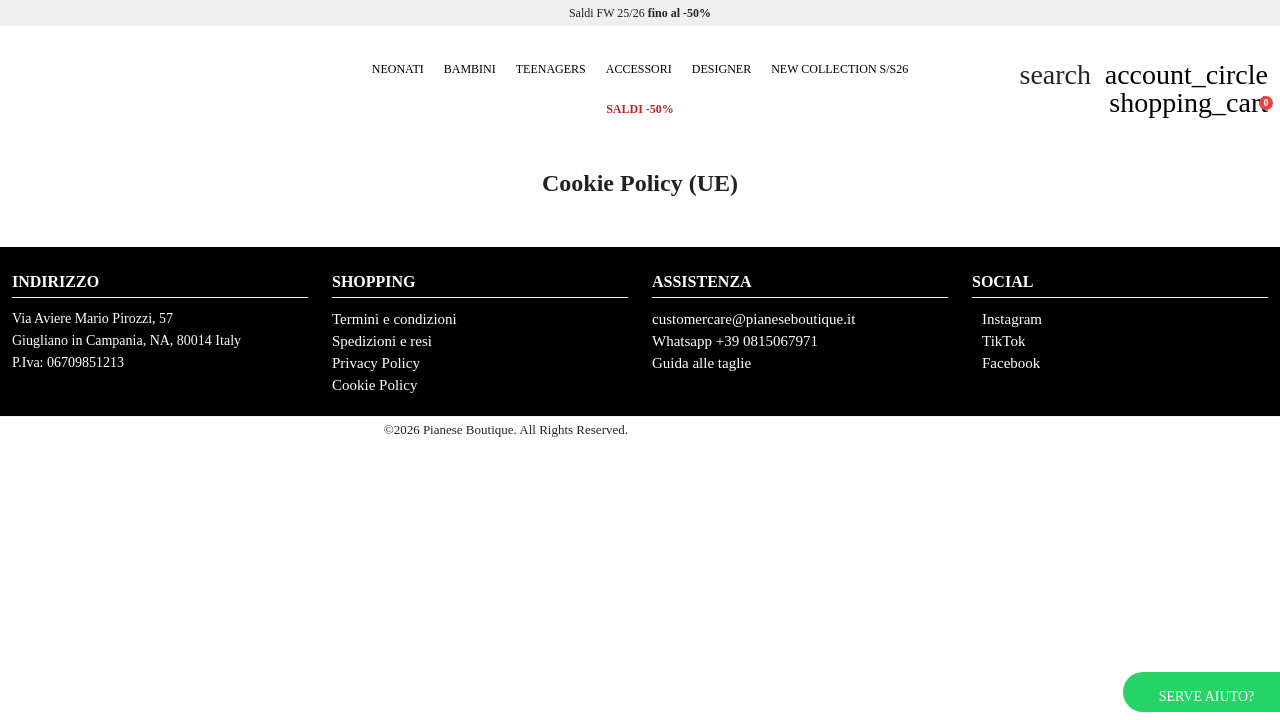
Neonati (398, 69)
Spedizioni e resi (382, 341)
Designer (721, 69)
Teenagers (551, 69)
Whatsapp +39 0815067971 (735, 341)
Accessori (639, 69)
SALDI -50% (640, 109)
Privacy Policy (376, 363)
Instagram (1012, 319)
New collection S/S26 (839, 69)
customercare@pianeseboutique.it (753, 319)
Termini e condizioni (394, 319)
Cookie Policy (374, 385)
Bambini (470, 69)
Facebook (1011, 363)
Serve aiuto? (1206, 696)
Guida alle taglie (701, 363)
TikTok (1003, 341)
